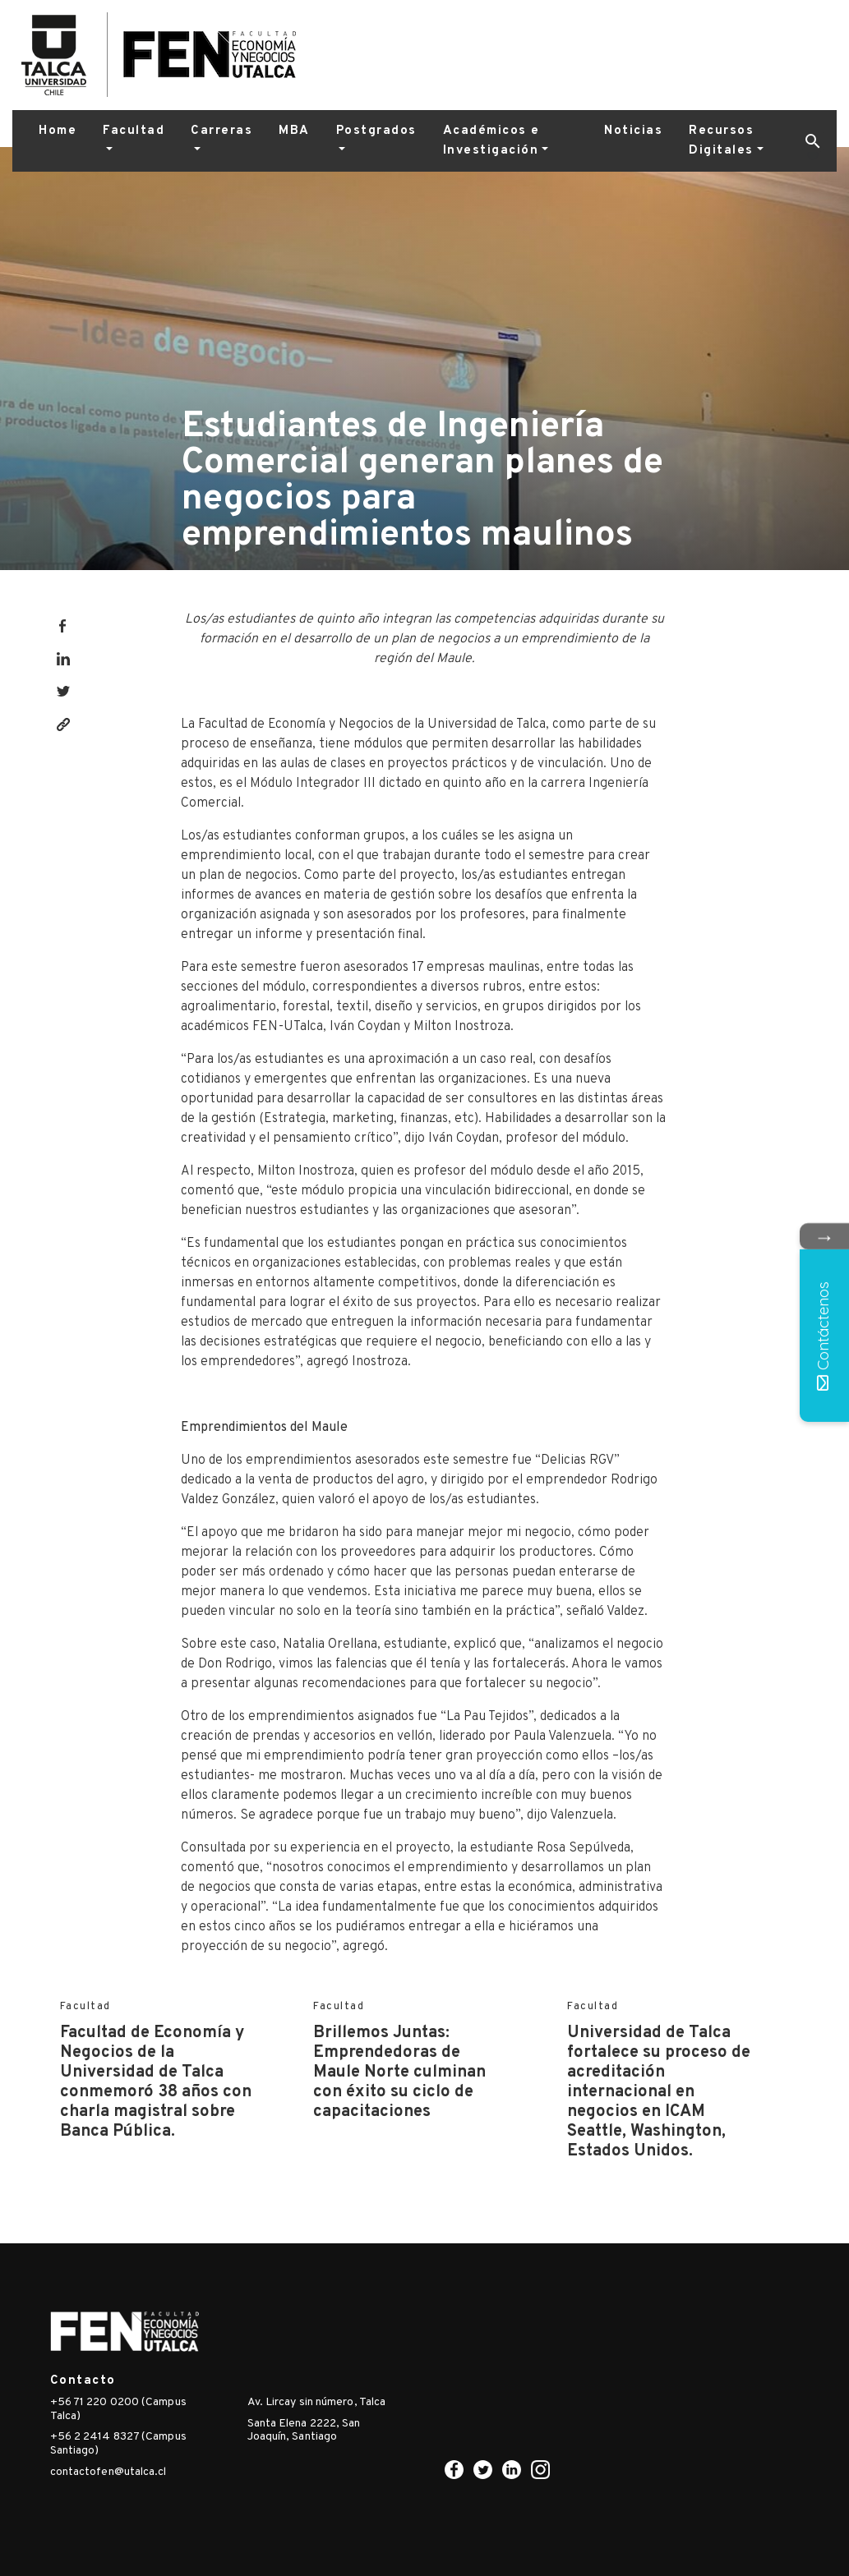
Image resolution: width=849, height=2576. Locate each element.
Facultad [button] (133, 131)
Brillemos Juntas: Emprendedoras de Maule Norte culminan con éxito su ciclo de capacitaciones (399, 2072)
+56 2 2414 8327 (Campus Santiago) (118, 2444)
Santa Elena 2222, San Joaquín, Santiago (304, 2431)
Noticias (633, 131)
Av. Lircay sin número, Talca (316, 2402)
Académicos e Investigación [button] (491, 141)
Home (57, 131)
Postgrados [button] (376, 131)
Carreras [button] (221, 131)
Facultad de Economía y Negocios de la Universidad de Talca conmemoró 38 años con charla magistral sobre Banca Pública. (155, 2082)
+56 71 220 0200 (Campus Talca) (118, 2409)
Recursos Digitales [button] (721, 141)
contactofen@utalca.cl (108, 2472)
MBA (294, 131)
